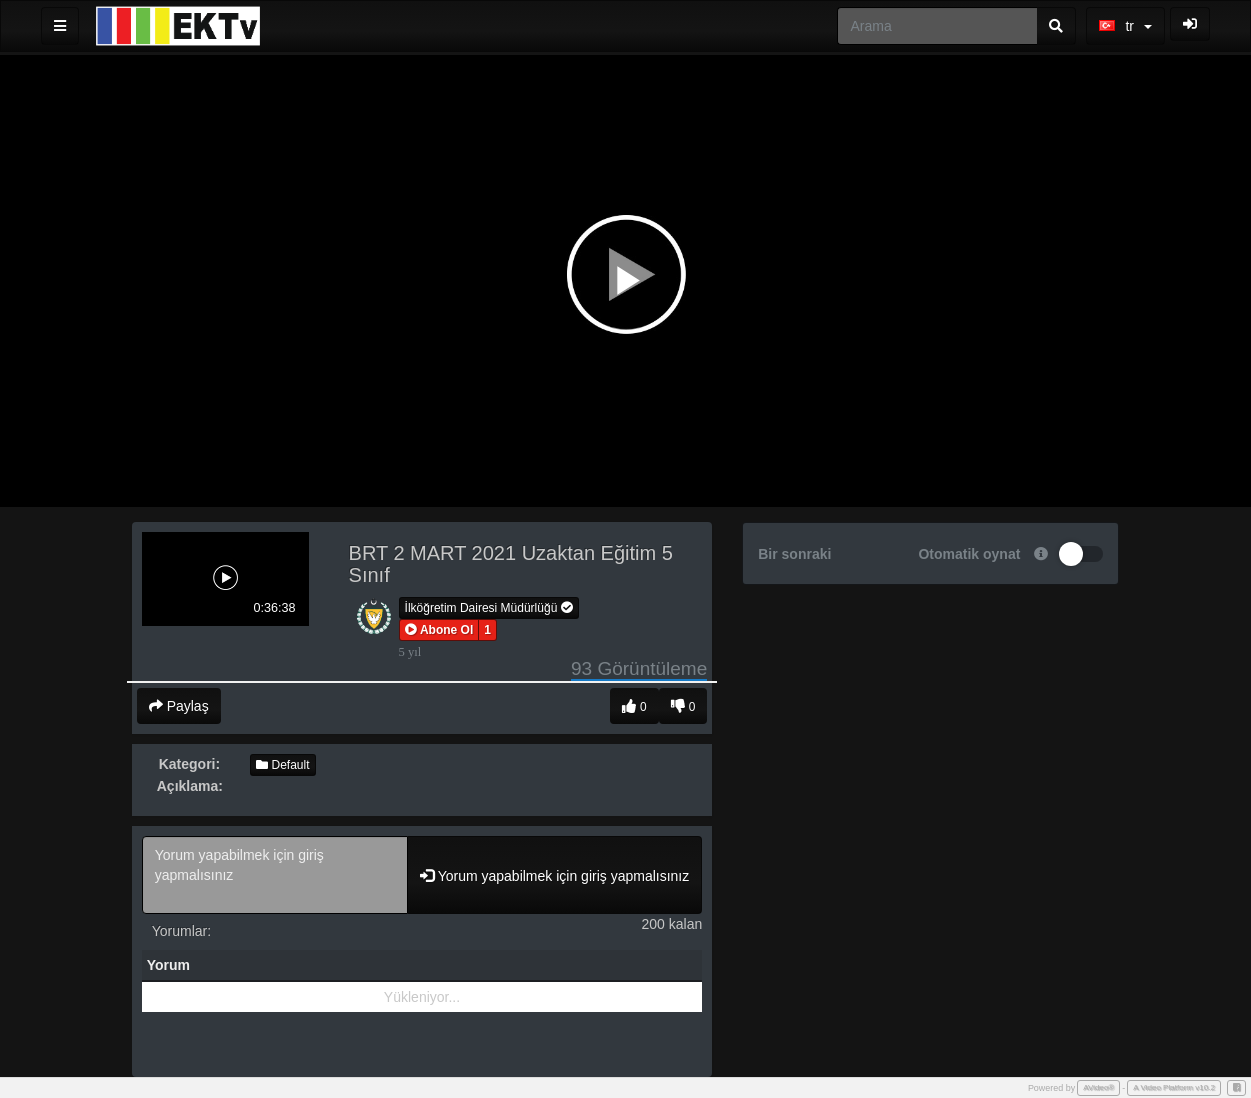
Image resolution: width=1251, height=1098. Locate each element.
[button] (439, 630)
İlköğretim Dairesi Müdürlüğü (489, 608)
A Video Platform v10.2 (1174, 1087)
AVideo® (1098, 1087)
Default (282, 765)
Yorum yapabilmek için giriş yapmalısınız (275, 875)
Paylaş (179, 706)
